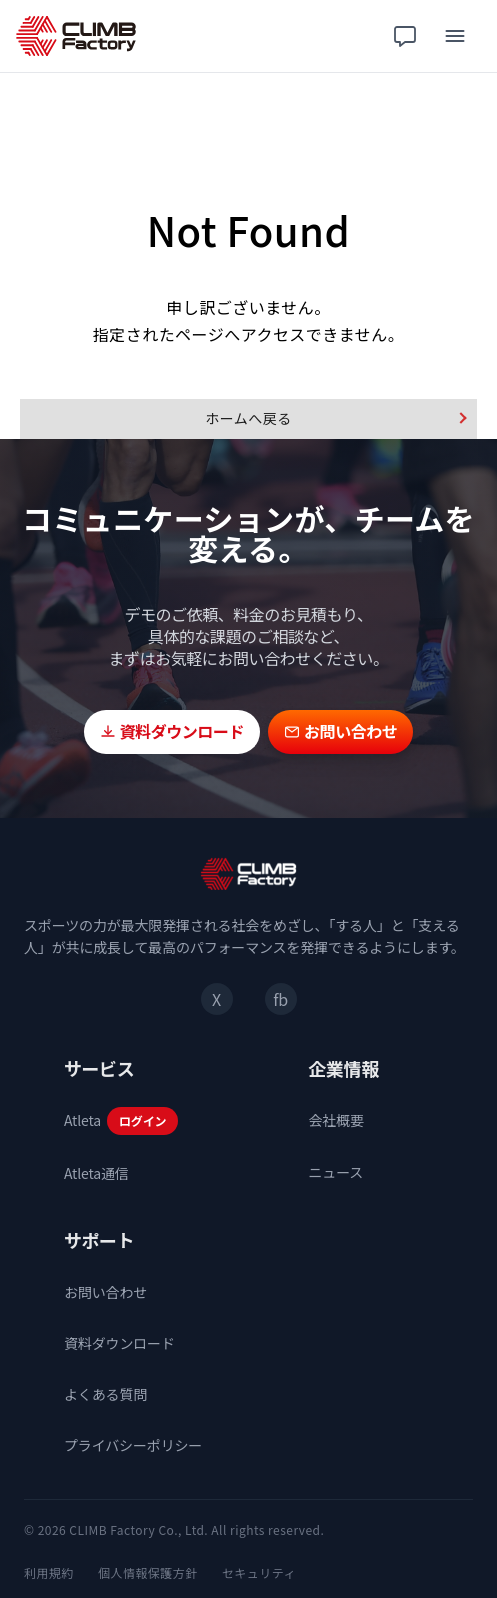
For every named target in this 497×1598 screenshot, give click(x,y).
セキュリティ (259, 1572)
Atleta (82, 1120)
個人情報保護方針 (148, 1572)
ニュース (336, 1172)
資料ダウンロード (119, 1343)
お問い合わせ (105, 1292)
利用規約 (49, 1572)
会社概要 (336, 1120)
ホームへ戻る (248, 418)
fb (280, 999)
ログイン (142, 1120)
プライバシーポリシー (133, 1445)
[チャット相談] (405, 36)
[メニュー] (455, 36)
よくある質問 (105, 1394)
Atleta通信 (96, 1173)
